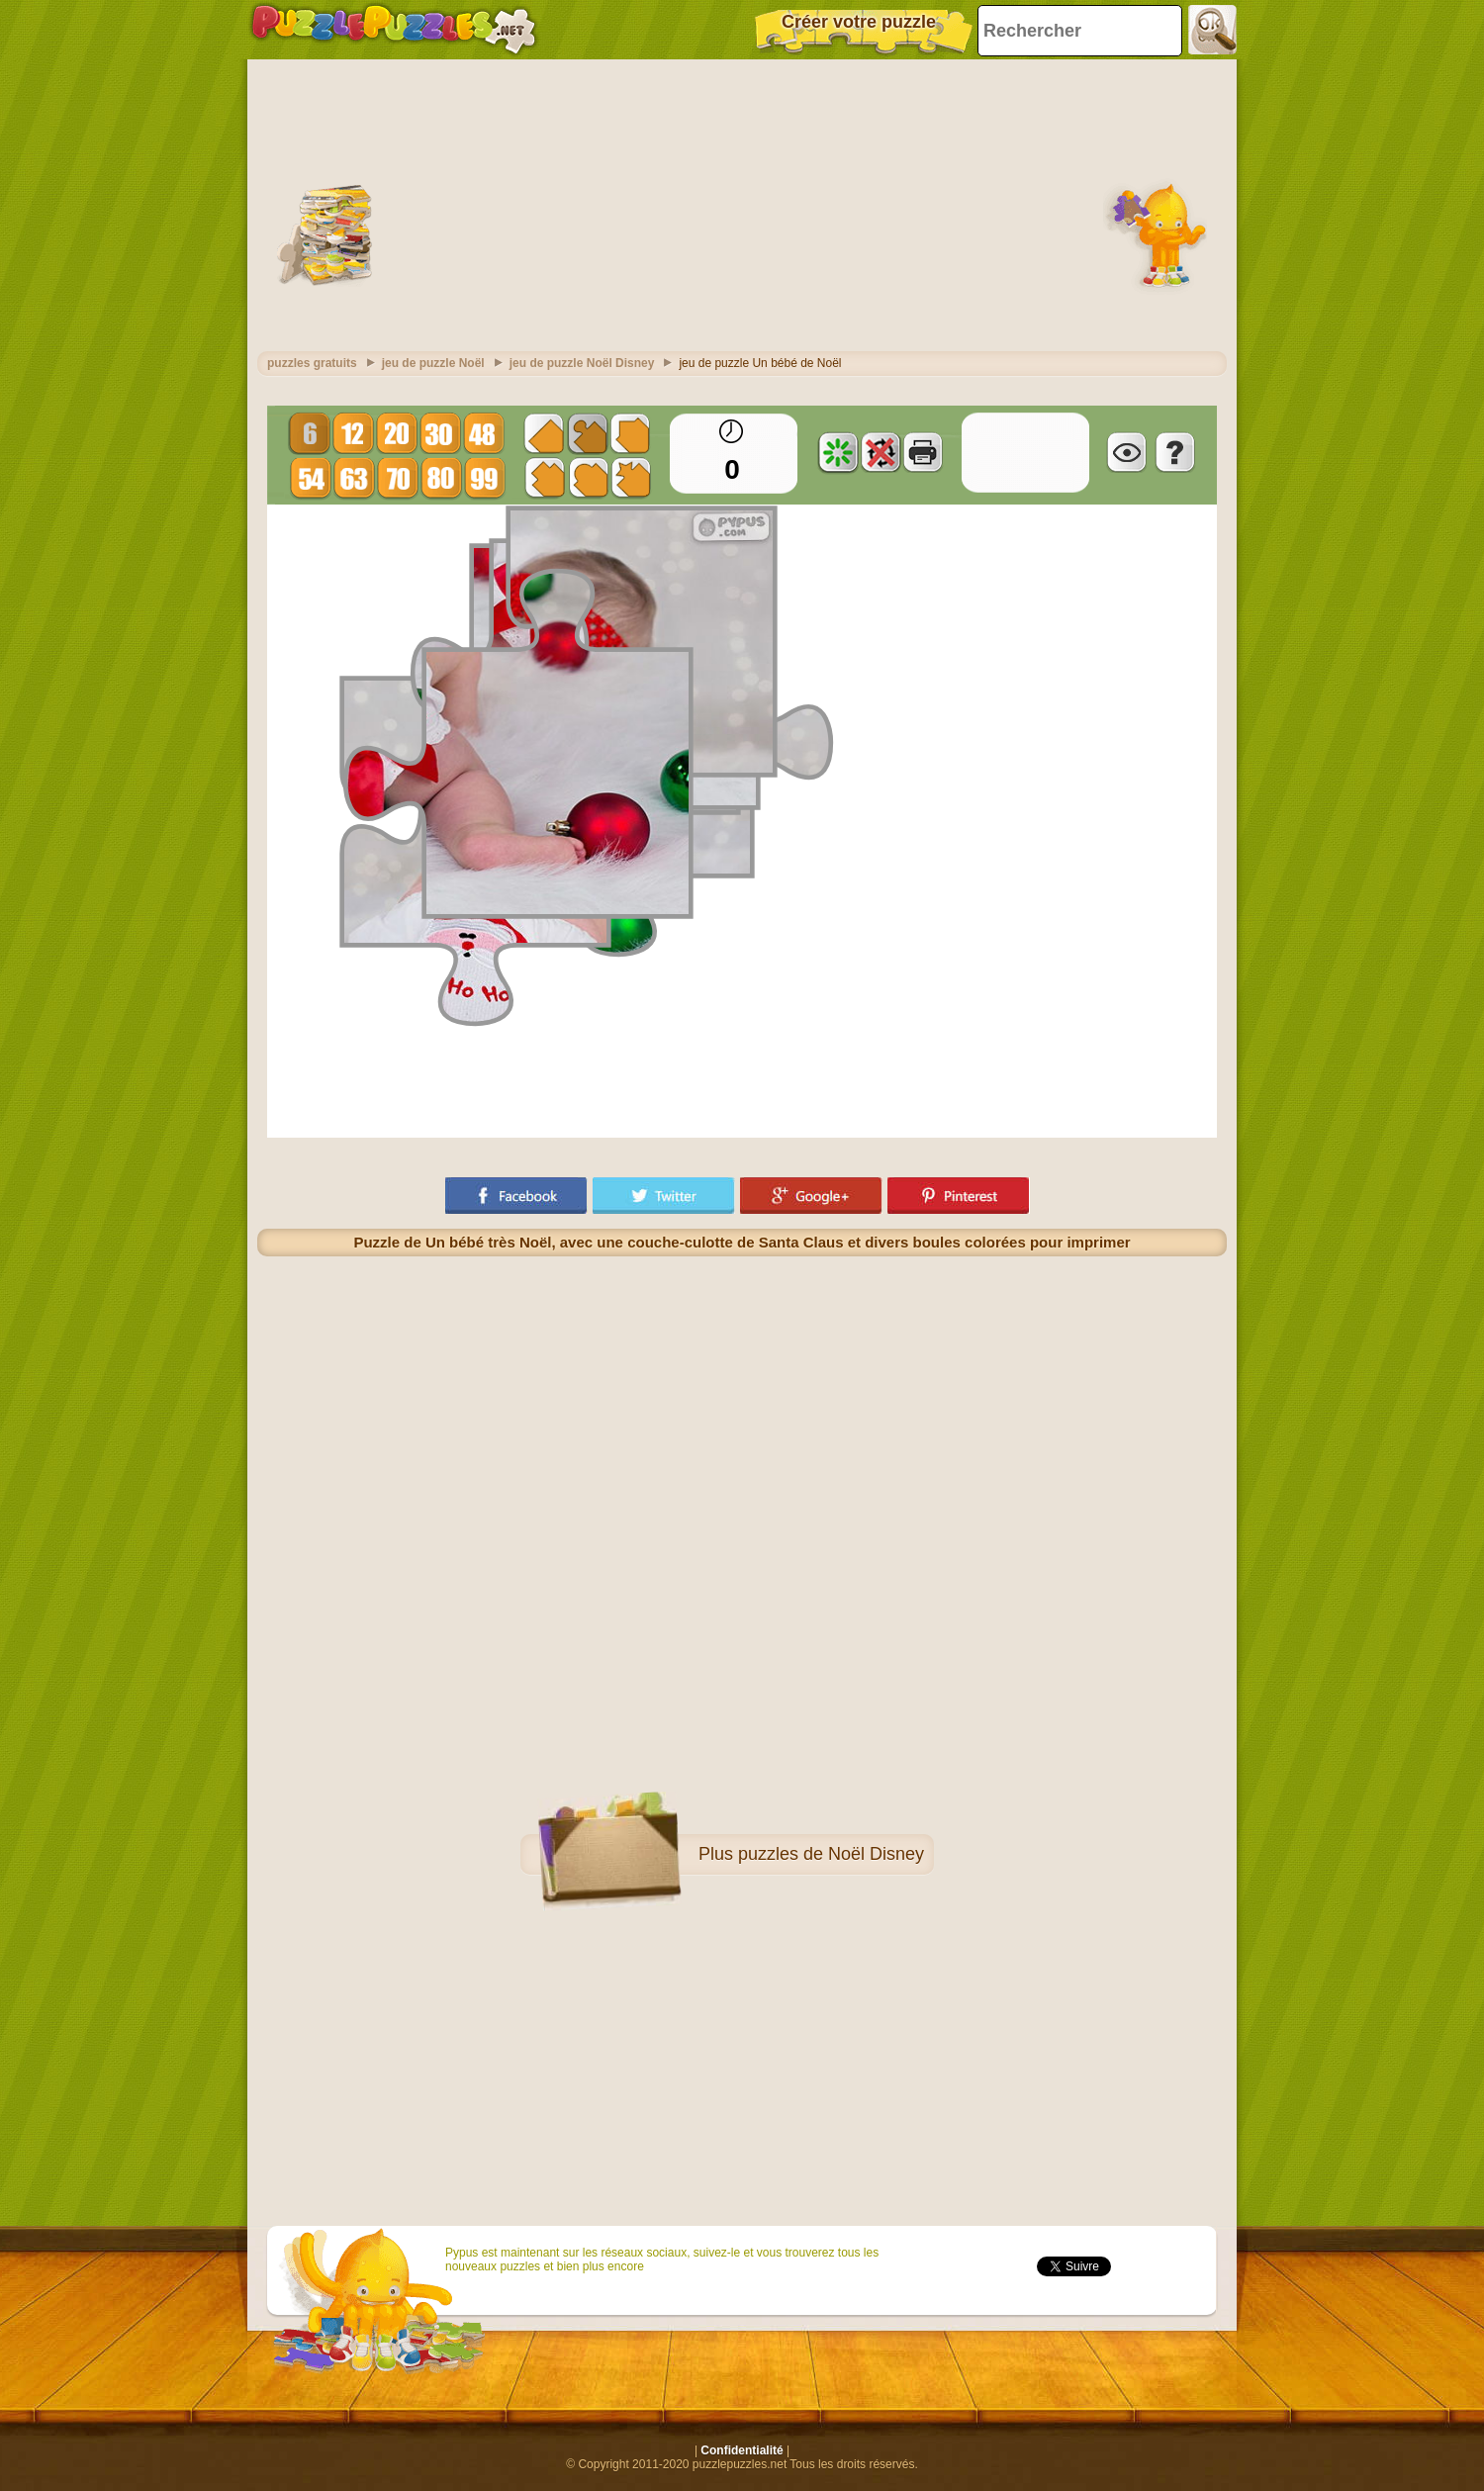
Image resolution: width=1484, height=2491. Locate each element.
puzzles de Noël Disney (831, 1854)
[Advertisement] (742, 202)
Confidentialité (741, 2450)
